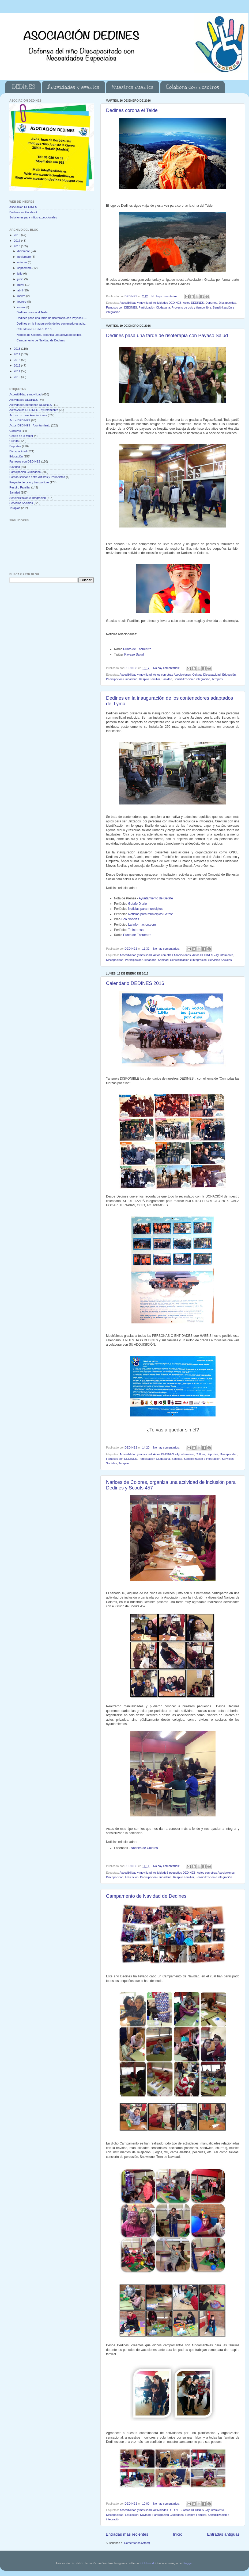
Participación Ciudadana (154, 307)
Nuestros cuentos (132, 87)
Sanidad (166, 679)
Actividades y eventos (73, 87)
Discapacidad (227, 302)
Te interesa (136, 930)
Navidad (145, 2514)
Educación (229, 674)
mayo (21, 284)
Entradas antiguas (223, 2534)
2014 (17, 354)
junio (20, 279)
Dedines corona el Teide (132, 110)
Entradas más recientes (127, 2534)
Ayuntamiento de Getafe (156, 898)
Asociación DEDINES (23, 207)
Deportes (211, 302)
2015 (17, 348)
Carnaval (15, 430)
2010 (17, 377)
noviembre (24, 256)
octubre (22, 262)
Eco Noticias (130, 919)
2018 (17, 235)
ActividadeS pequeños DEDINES (174, 1872)
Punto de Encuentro (137, 649)
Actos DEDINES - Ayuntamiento (212, 955)
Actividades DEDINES (167, 302)
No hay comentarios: (165, 296)
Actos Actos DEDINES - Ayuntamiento (33, 409)
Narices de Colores (144, 1848)
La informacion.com (142, 924)
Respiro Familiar (149, 679)
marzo (21, 296)
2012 (17, 365)
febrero (22, 301)
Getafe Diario (137, 904)
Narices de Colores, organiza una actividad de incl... (50, 334)
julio (20, 273)
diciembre (24, 251)
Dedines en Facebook (23, 212)
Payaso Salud (134, 654)
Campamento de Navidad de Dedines (146, 1896)
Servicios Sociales (220, 959)
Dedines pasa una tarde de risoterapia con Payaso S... (52, 317)
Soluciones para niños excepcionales (33, 217)
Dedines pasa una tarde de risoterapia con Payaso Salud (167, 335)
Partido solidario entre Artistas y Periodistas (37, 477)
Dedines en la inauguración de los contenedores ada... (51, 323)
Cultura (197, 674)
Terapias (217, 679)
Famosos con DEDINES (121, 307)
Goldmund (147, 2563)
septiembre (24, 267)
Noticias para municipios (145, 909)
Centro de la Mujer (21, 435)
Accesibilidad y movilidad (135, 302)
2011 (17, 371)
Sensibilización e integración (192, 679)
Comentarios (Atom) (137, 2542)
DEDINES (23, 87)
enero (21, 307)
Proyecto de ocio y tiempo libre (191, 307)
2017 (17, 240)
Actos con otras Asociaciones (172, 674)
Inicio (177, 2534)
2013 (17, 359)
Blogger (188, 2563)
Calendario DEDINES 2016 (135, 983)
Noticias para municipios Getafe (150, 914)
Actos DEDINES (193, 302)
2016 (17, 246)
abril (20, 290)
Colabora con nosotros (192, 87)
